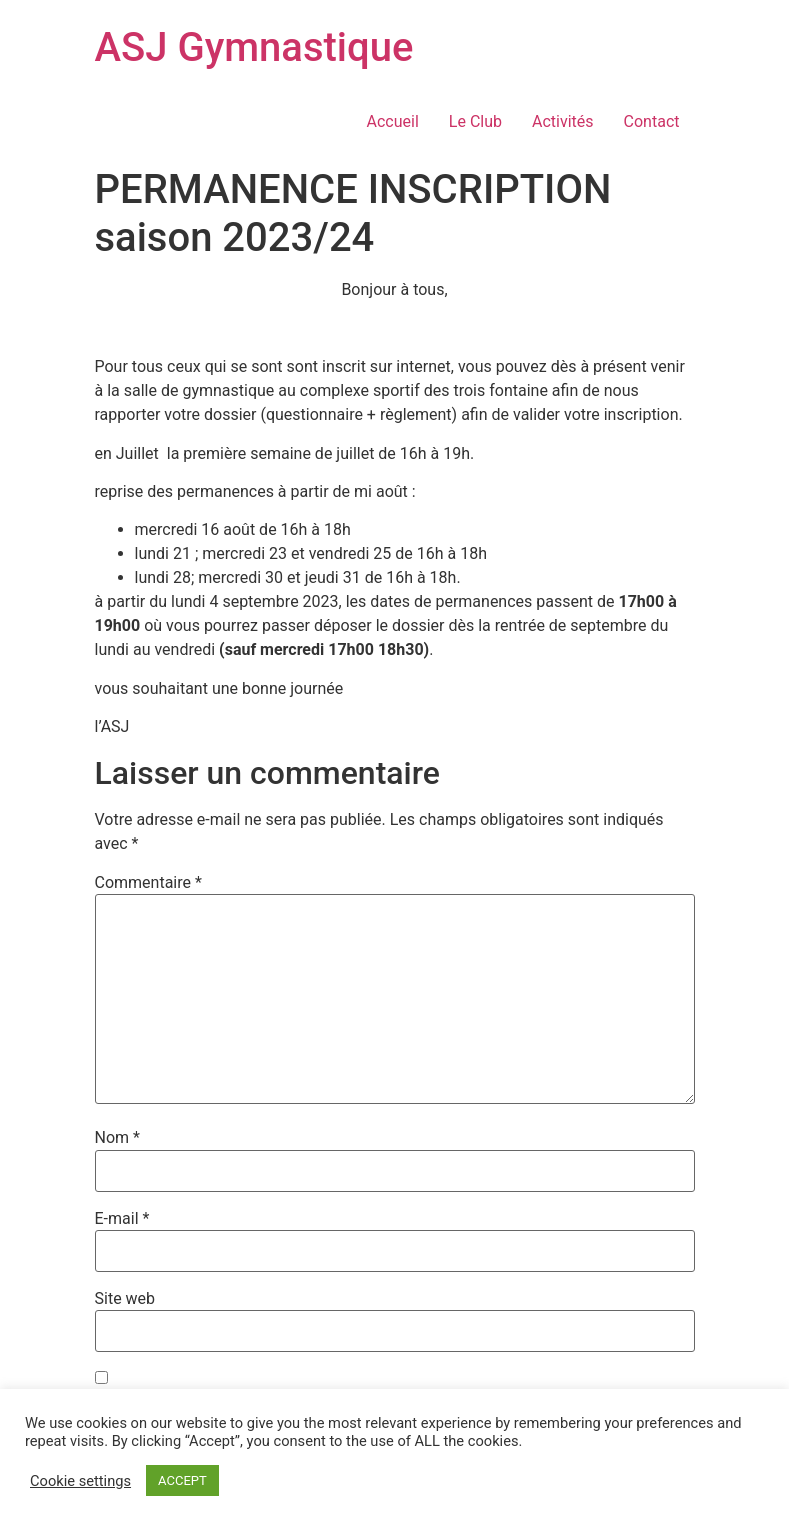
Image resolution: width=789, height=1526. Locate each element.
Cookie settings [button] (80, 1481)
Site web (125, 1299)
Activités (563, 121)
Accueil (393, 121)
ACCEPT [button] (182, 1480)
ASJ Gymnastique (254, 47)
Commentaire (148, 883)
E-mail (122, 1219)
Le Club (475, 121)
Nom (117, 1138)
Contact (652, 121)
